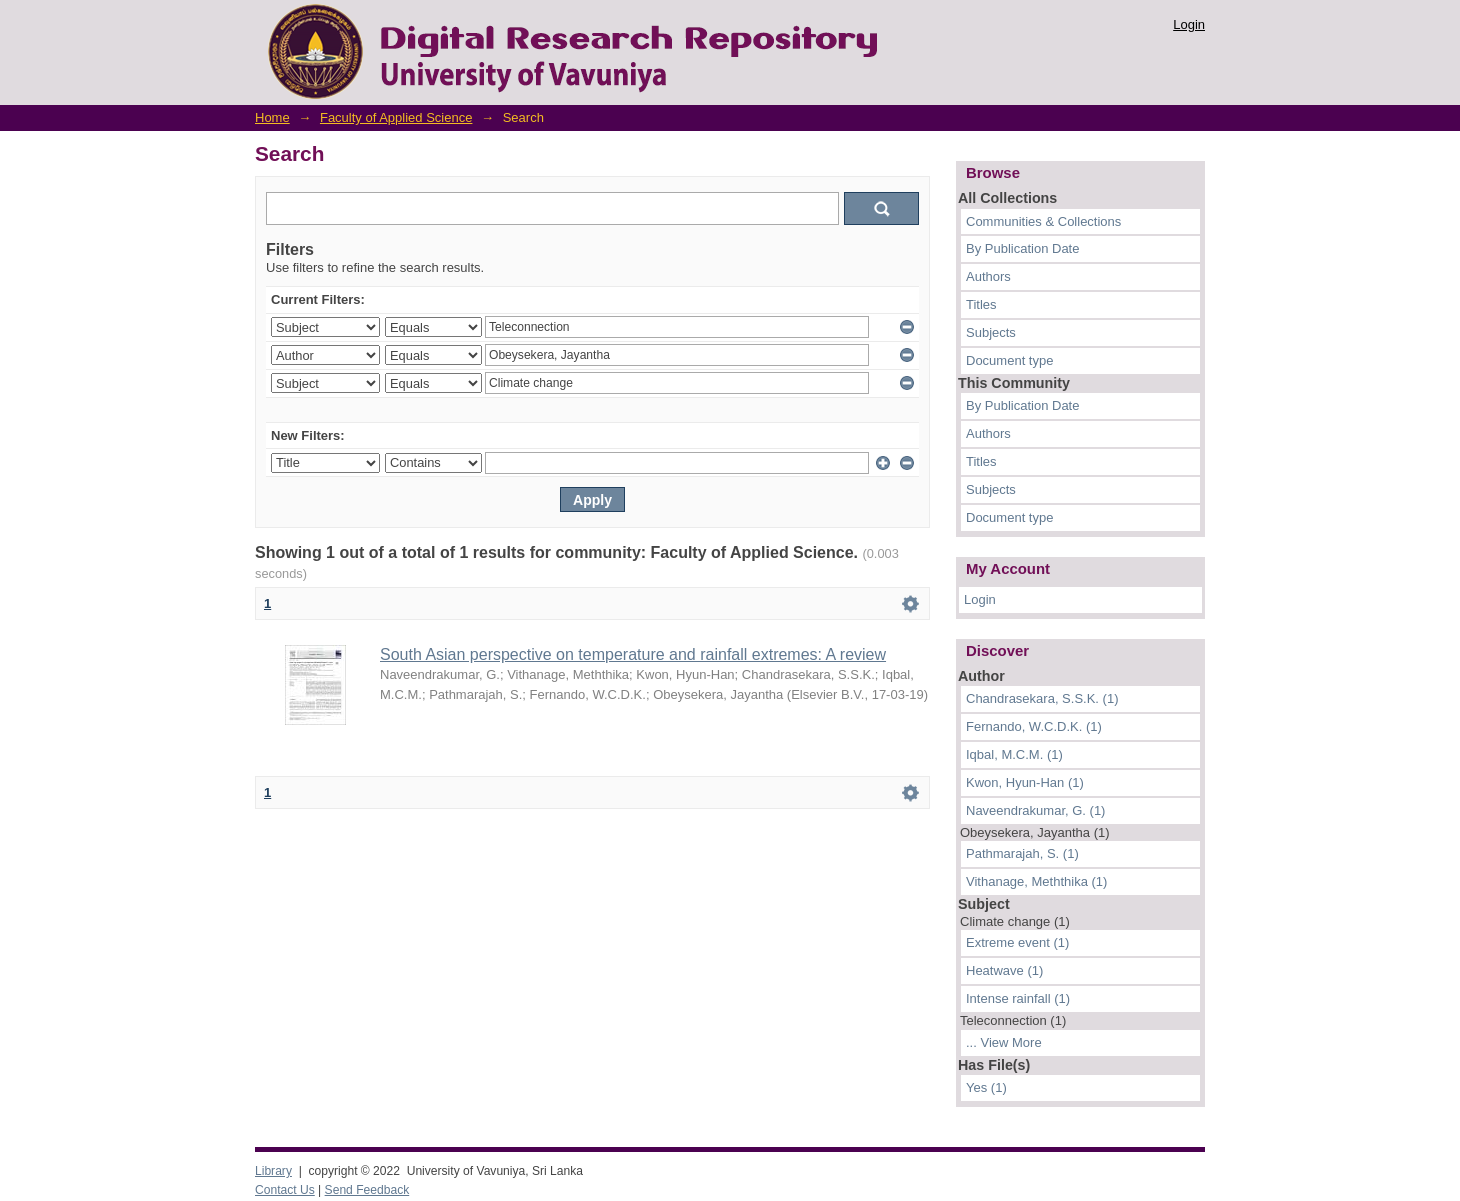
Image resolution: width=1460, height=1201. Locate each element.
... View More (1004, 1042)
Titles (981, 304)
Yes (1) (986, 1087)
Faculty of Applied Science (396, 117)
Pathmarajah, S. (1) (1022, 853)
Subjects (991, 332)
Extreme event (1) (1017, 942)
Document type (1009, 360)
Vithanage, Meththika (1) (1036, 881)
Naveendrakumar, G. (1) (1035, 810)
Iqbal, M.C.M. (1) (1014, 754)
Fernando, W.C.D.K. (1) (1034, 726)
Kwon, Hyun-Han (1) (1025, 782)
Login (1189, 24)
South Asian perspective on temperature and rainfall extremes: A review (633, 654)
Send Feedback (367, 1190)
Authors (988, 276)
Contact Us (285, 1190)
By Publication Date (1022, 248)
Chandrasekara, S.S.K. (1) (1042, 698)
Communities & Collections (1043, 221)
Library (273, 1171)
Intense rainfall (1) (1018, 998)
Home (272, 117)
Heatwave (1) (1004, 970)
